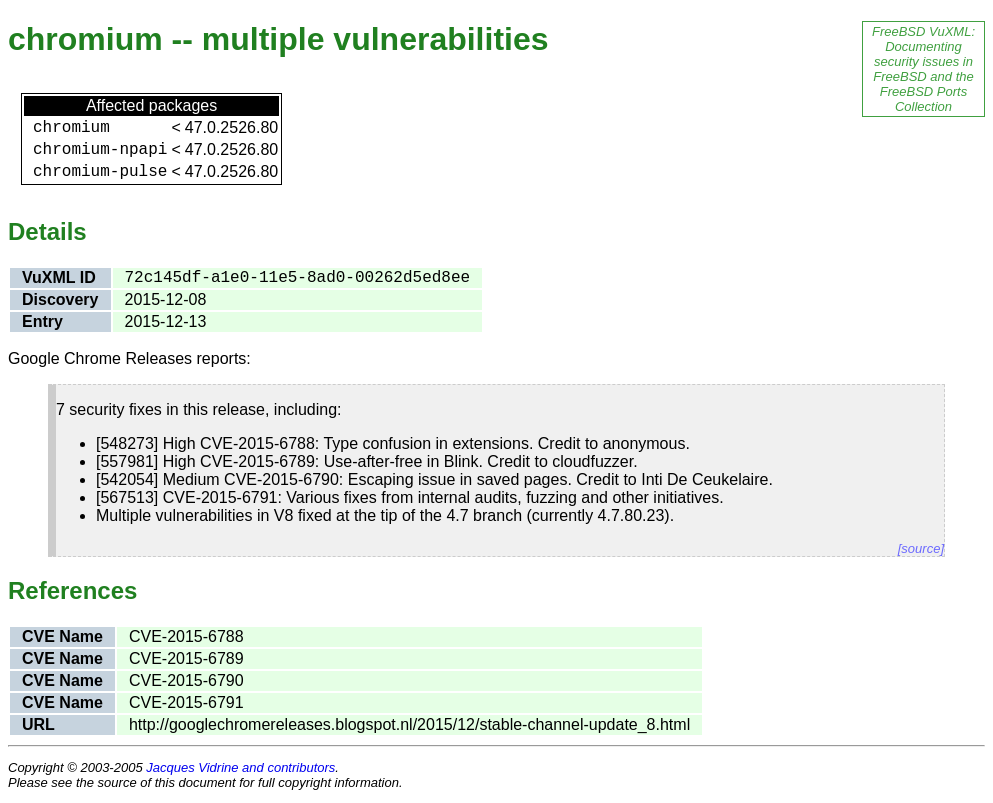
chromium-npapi (100, 150)
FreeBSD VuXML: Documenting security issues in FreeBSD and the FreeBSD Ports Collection (923, 69)
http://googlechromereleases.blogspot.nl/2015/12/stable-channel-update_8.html (409, 724)
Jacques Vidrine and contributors (240, 767)
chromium (71, 128)
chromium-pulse (100, 172)
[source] (921, 548)
